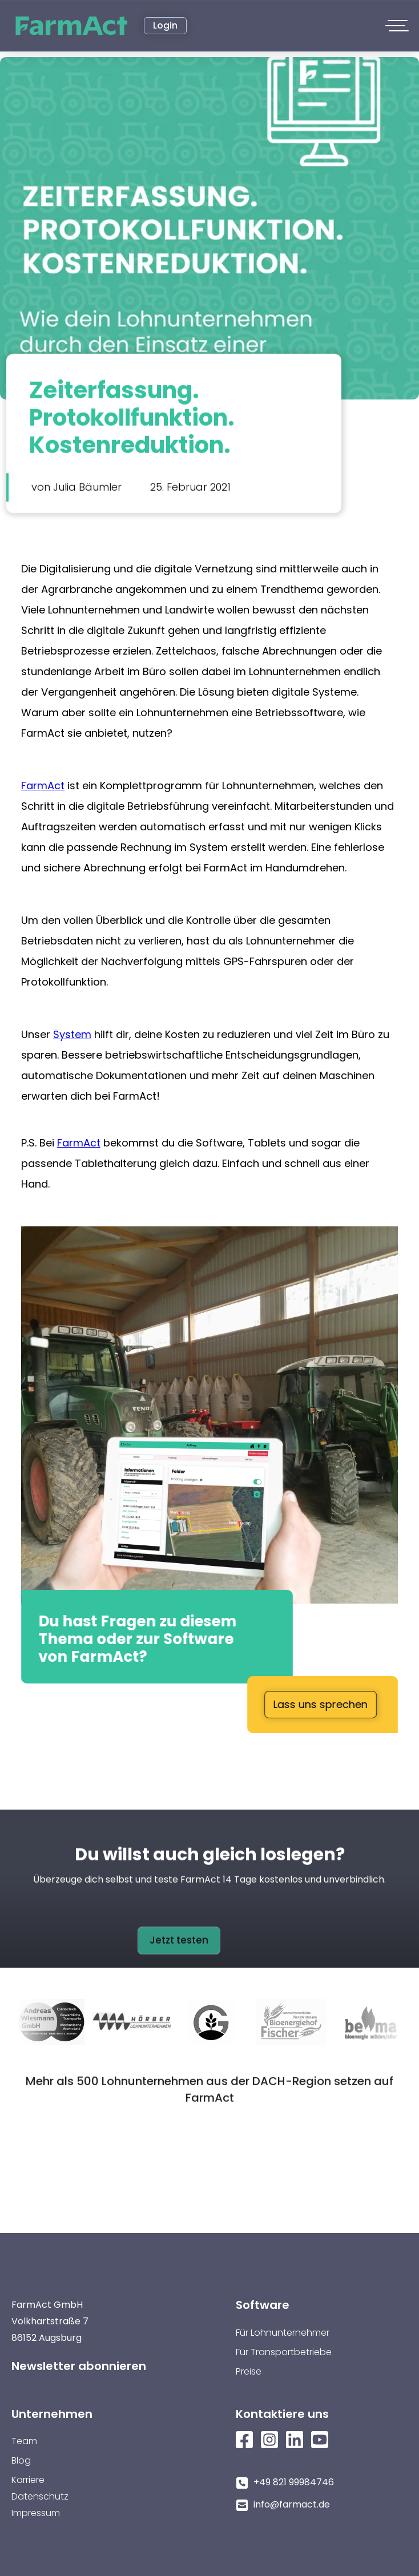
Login (165, 25)
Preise (248, 2371)
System (72, 1034)
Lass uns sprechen (321, 1704)
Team (24, 2441)
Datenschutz (40, 2496)
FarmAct (43, 785)
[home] (71, 26)
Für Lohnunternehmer (282, 2332)
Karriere (28, 2479)
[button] (398, 25)
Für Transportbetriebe (284, 2352)
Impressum (35, 2513)
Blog (21, 2460)
